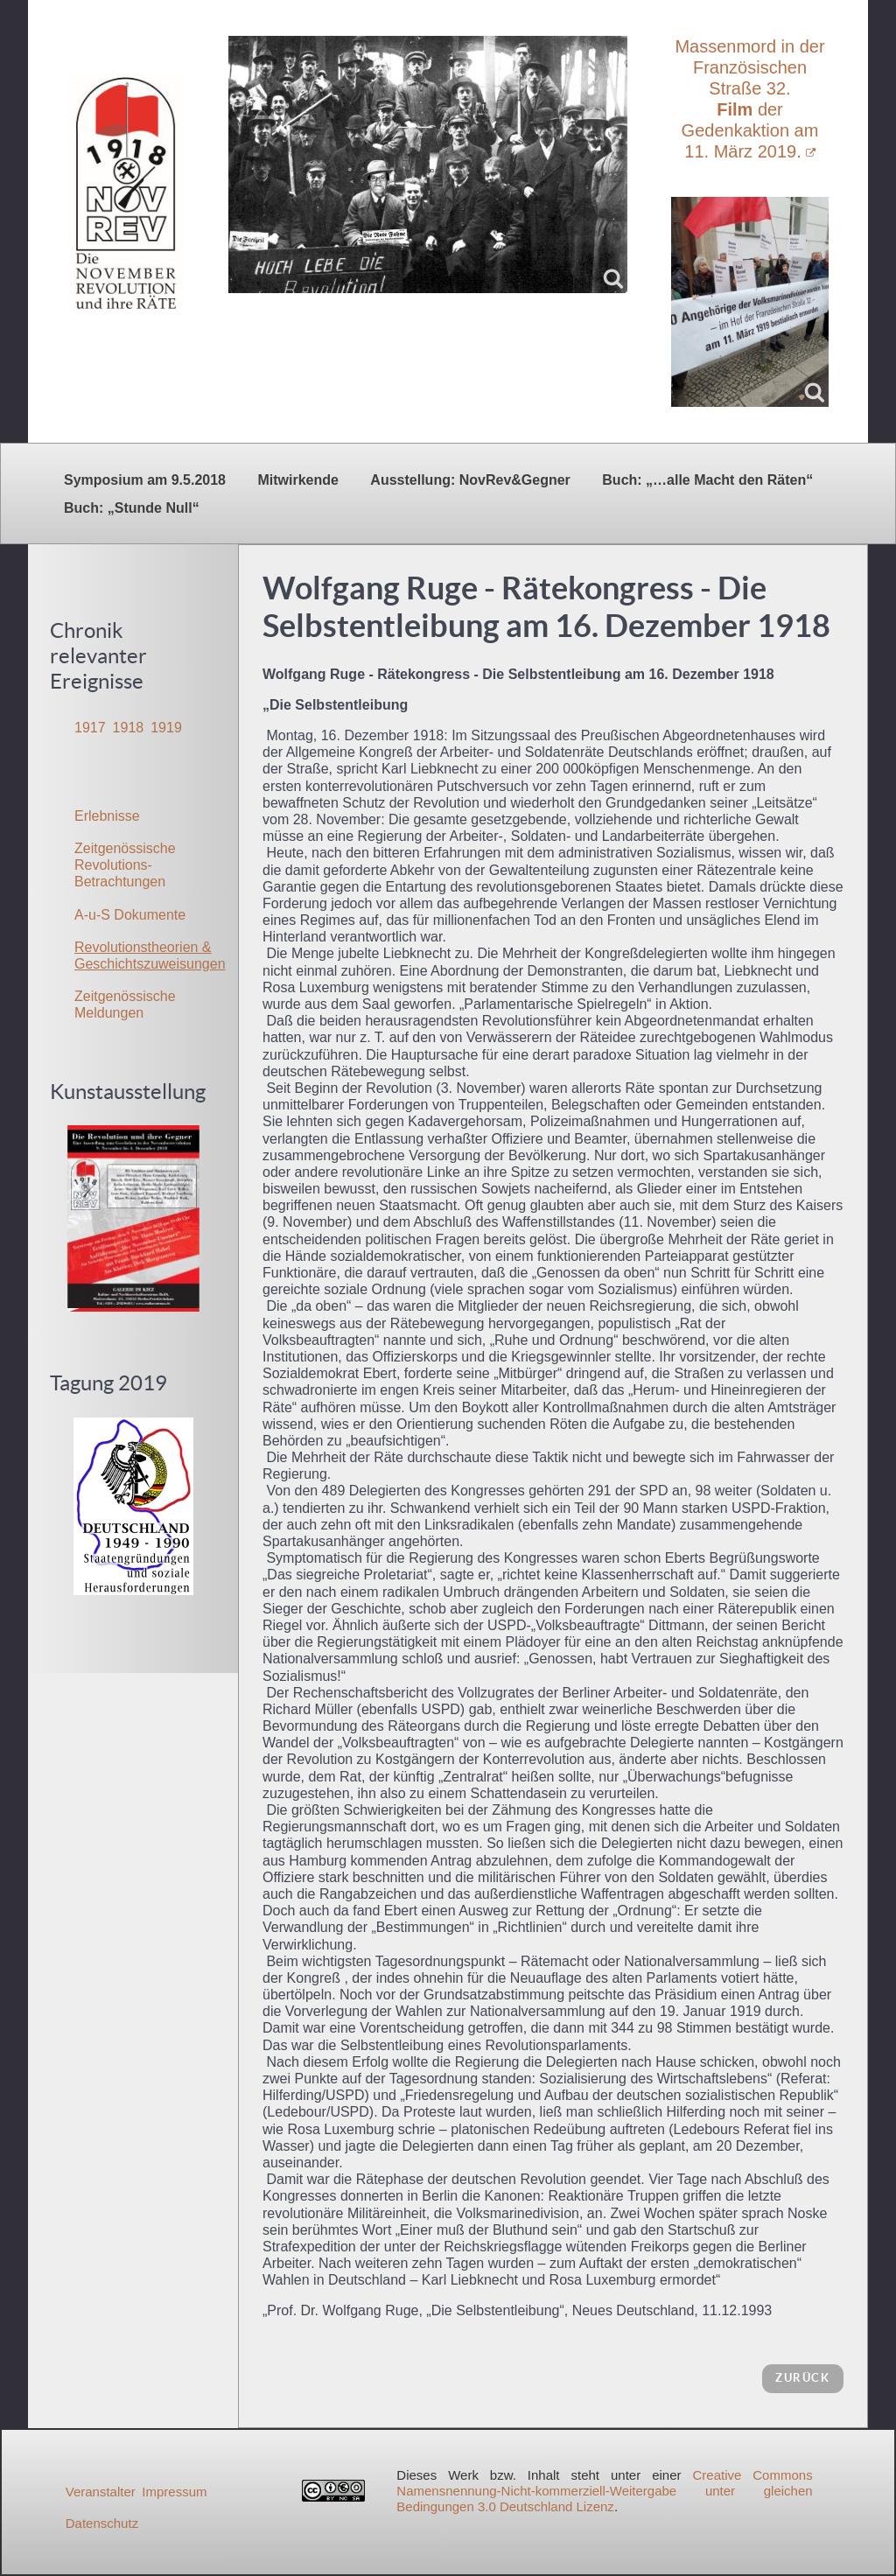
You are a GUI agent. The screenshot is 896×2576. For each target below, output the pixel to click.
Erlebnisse (107, 815)
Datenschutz (102, 2523)
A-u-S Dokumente (130, 914)
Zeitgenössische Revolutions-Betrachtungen (125, 865)
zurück (802, 2377)
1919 (166, 727)
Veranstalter (101, 2491)
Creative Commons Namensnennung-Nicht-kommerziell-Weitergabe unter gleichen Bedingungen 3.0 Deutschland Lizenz (604, 2491)
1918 (128, 727)
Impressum (174, 2491)
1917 (90, 727)
